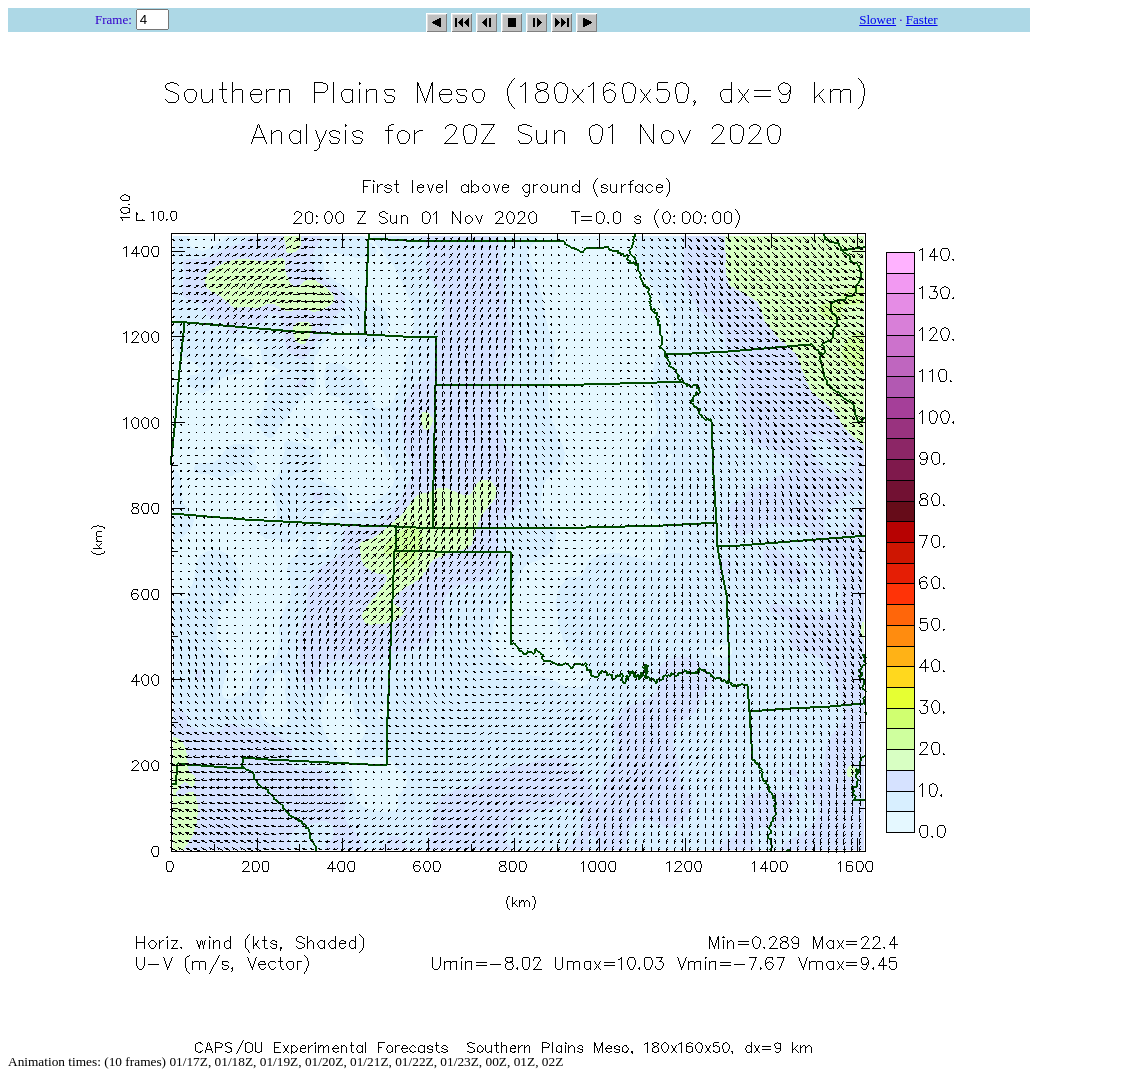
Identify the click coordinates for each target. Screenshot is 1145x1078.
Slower (877, 19)
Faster (922, 19)
